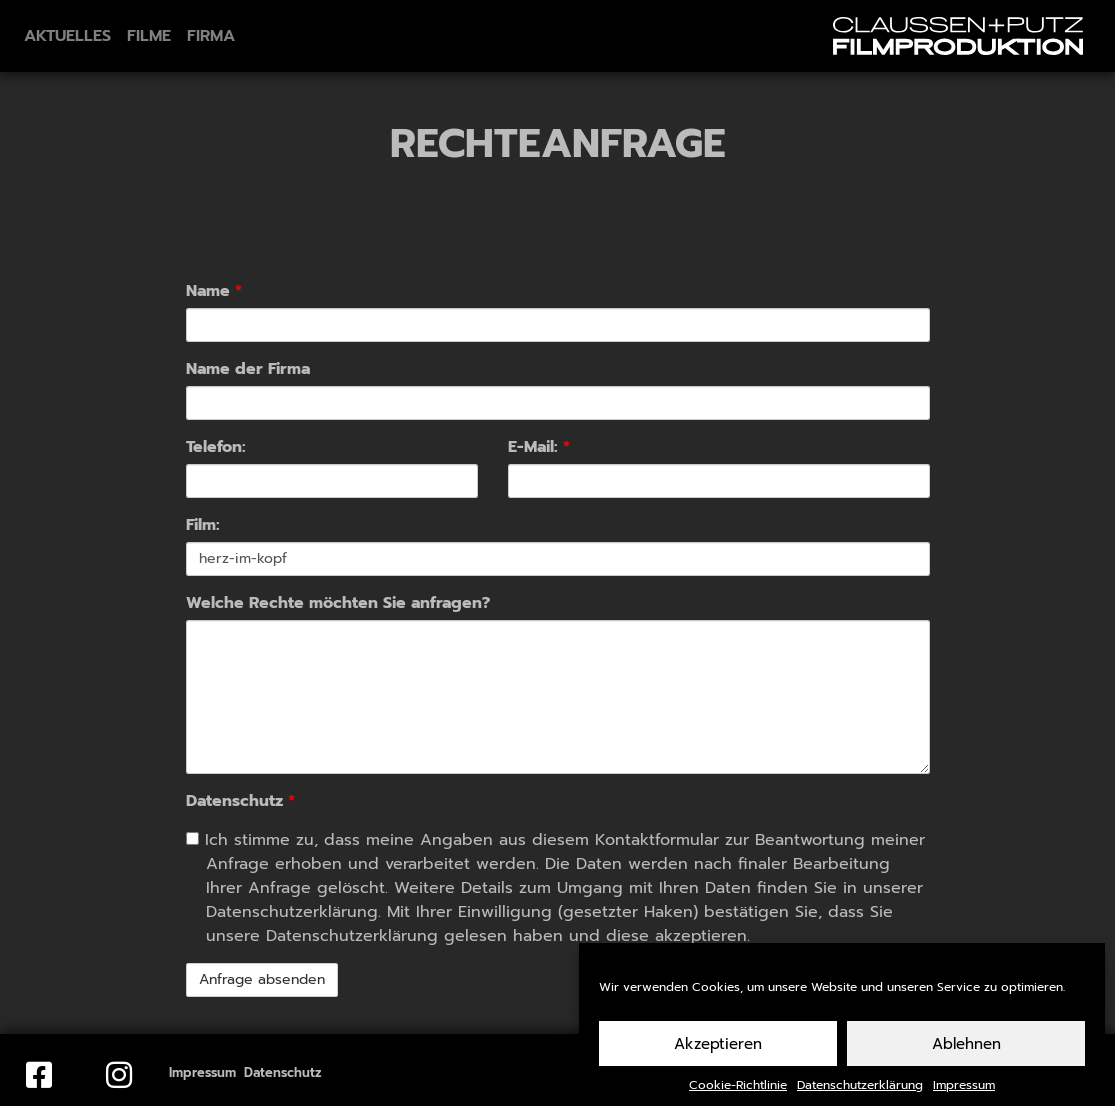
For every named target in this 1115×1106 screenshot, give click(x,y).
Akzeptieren (718, 1052)
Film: (203, 525)
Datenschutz (240, 801)
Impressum (964, 1093)
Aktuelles (67, 36)
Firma (211, 36)
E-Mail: (539, 447)
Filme (149, 36)
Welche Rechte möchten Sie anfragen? (338, 603)
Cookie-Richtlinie (738, 1093)
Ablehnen (966, 1052)
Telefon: (216, 447)
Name (214, 291)
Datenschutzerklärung (860, 1093)
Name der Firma (248, 369)
